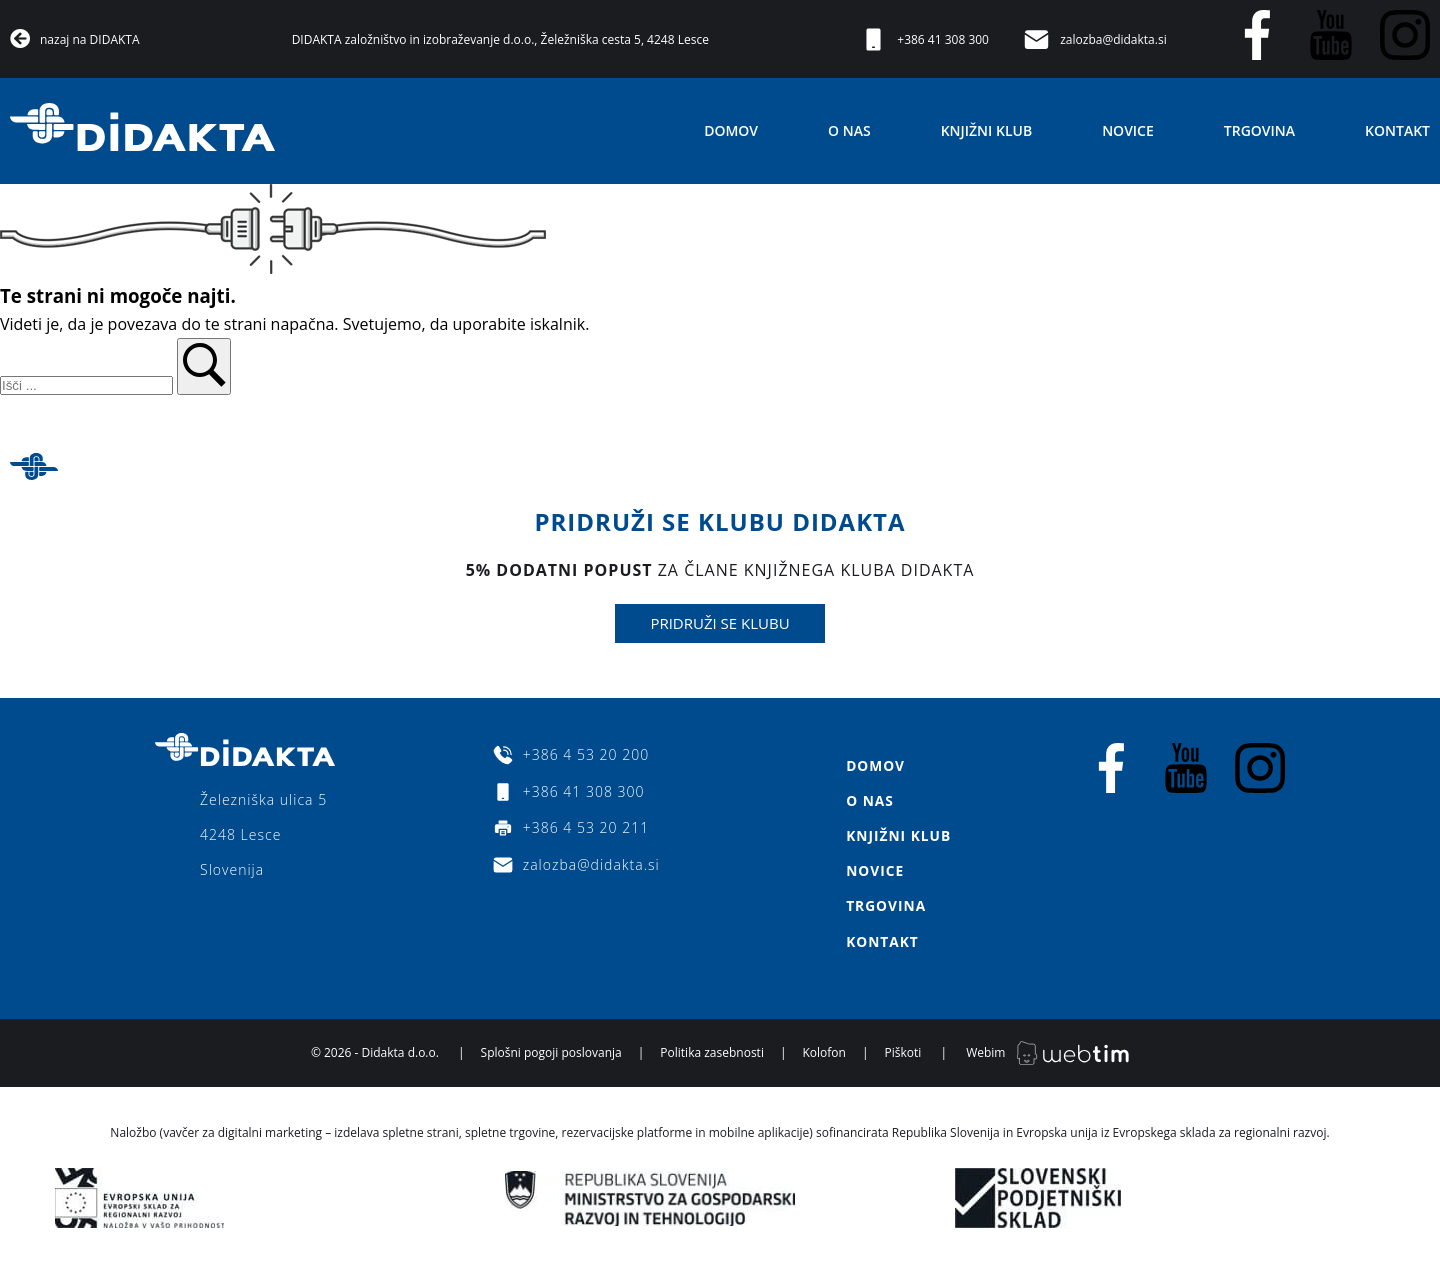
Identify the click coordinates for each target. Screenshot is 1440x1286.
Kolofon (824, 1057)
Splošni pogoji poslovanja (551, 1057)
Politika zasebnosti (712, 1057)
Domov (731, 130)
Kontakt (1397, 130)
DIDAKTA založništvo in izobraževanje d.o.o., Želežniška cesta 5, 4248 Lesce (500, 39)
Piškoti (903, 1057)
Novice (1128, 130)
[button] (204, 366)
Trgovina (1259, 130)
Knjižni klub (986, 130)
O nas (849, 130)
